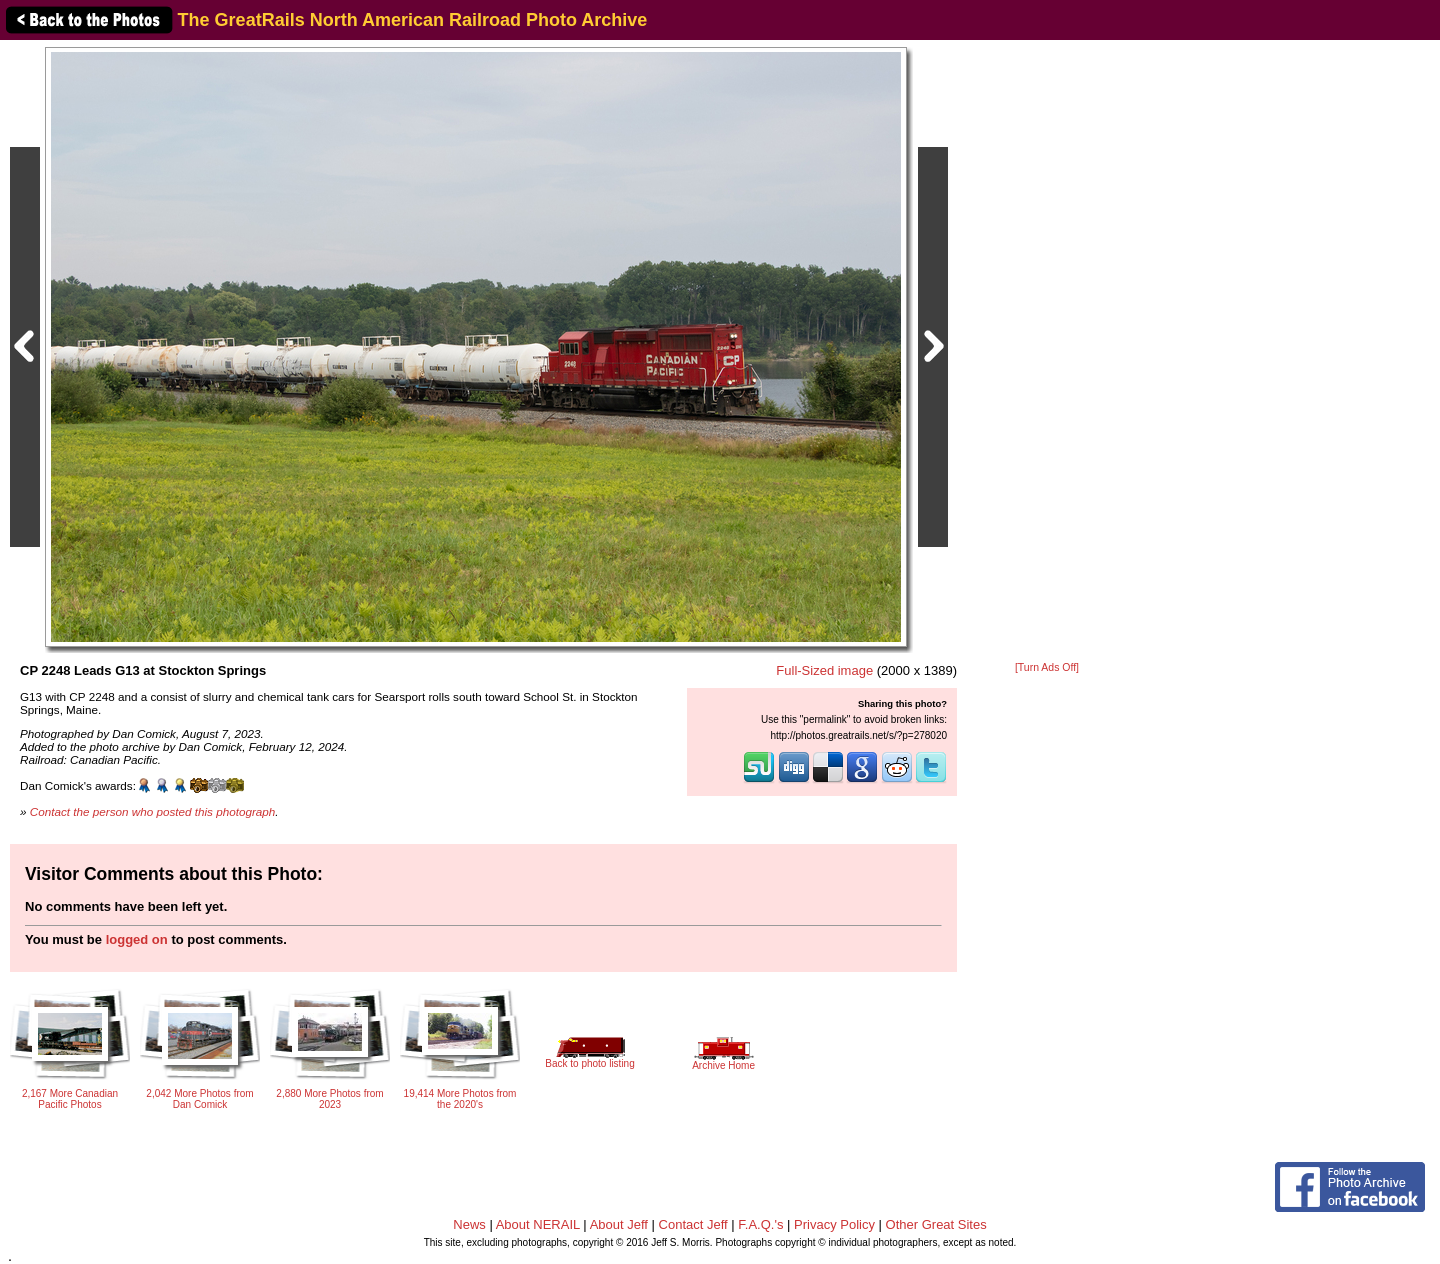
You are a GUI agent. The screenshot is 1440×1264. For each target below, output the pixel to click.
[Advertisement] (1047, 352)
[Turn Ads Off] (1047, 667)
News (469, 1224)
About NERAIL (538, 1224)
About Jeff (619, 1224)
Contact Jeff (693, 1224)
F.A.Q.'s (760, 1224)
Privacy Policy (834, 1224)
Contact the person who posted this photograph (153, 811)
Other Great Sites (936, 1224)
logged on (137, 939)
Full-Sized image (824, 670)
